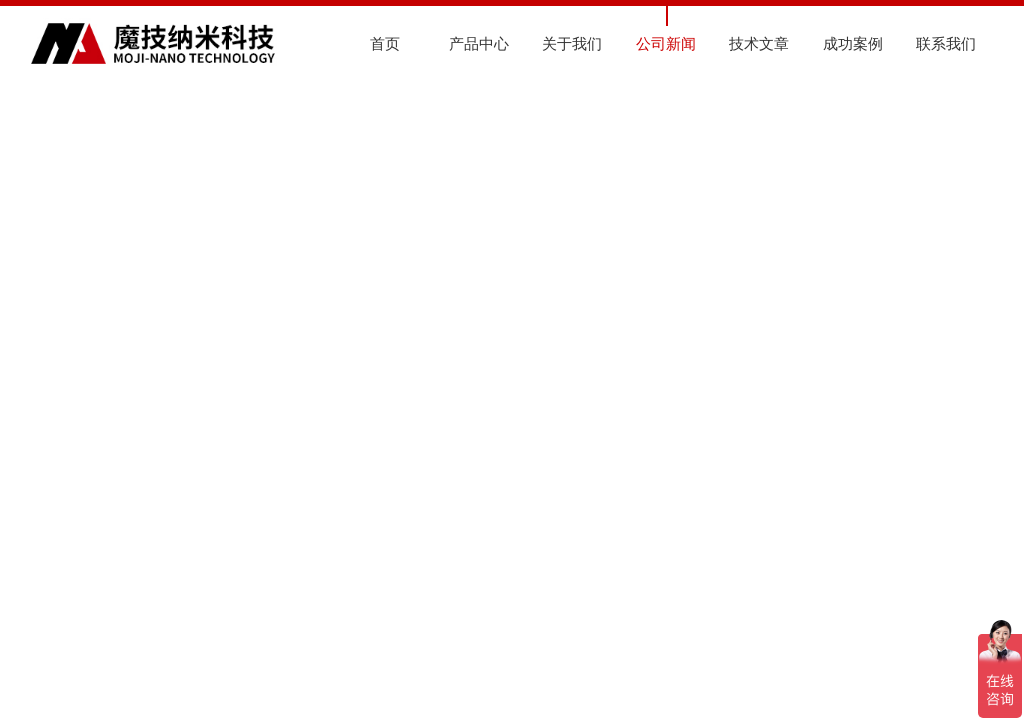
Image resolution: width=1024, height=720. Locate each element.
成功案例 (853, 43)
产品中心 (479, 43)
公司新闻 (666, 43)
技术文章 (759, 43)
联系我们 (946, 43)
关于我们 (572, 43)
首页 (385, 43)
